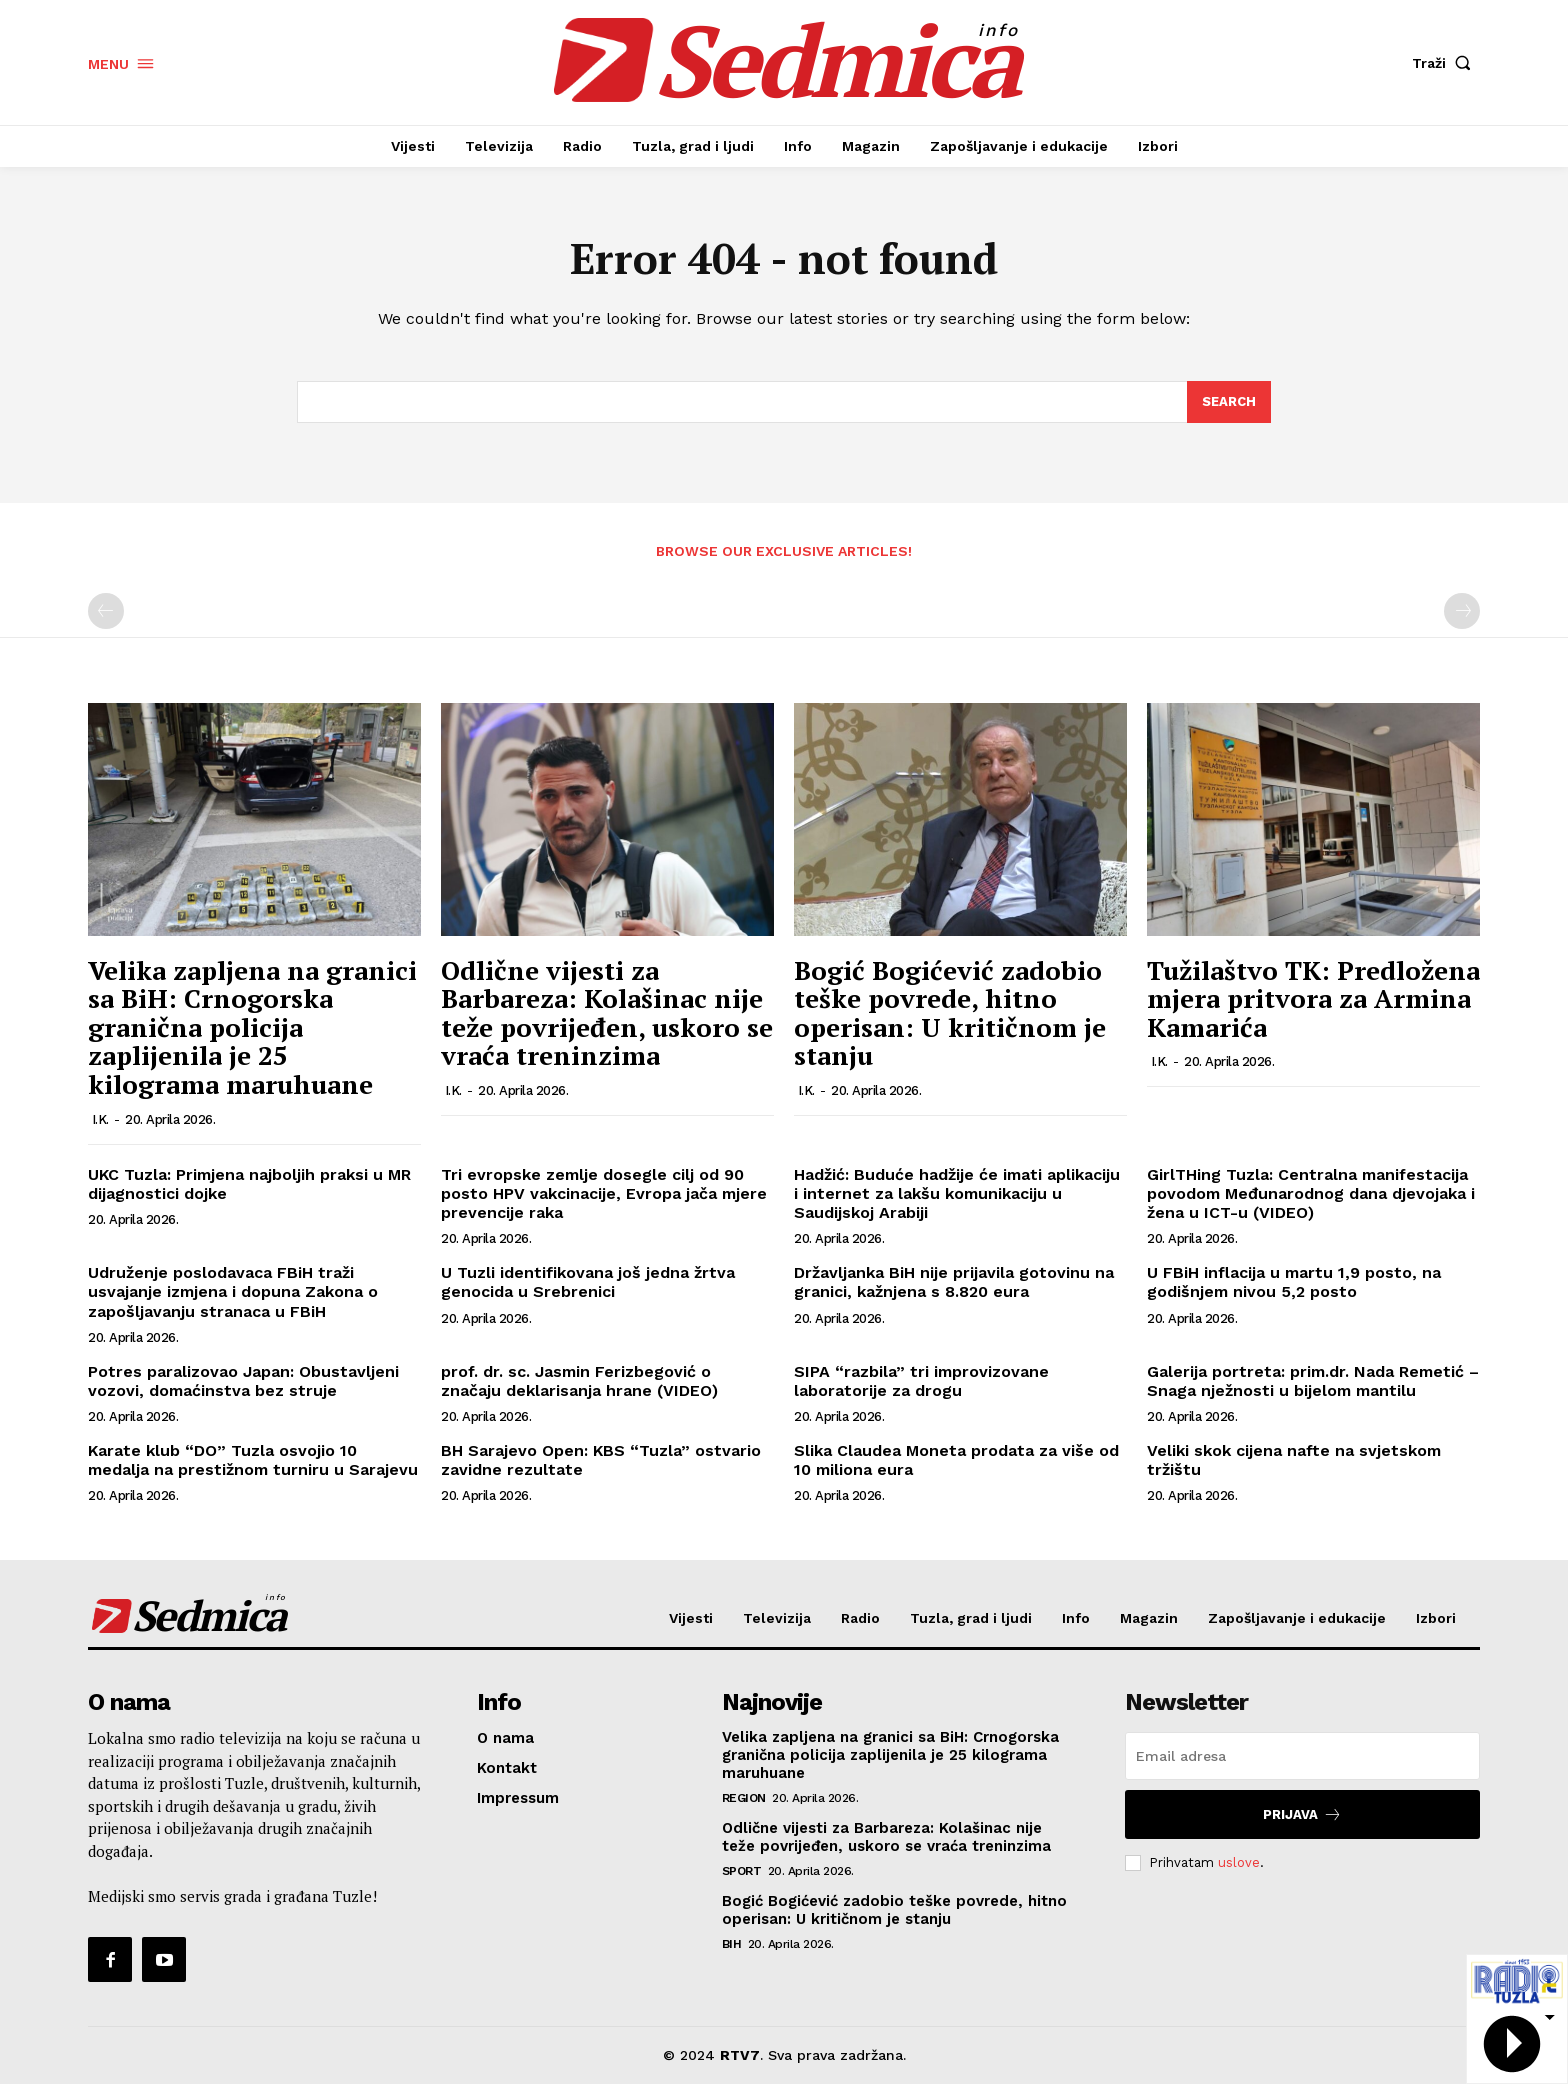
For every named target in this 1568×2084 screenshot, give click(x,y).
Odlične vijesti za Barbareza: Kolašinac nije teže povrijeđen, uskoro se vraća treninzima (607, 1013)
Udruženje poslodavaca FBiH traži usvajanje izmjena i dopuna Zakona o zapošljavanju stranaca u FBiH (233, 1291)
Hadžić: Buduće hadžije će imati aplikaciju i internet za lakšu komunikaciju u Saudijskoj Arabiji (957, 1193)
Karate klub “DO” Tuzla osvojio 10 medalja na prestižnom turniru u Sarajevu (253, 1460)
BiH (732, 1944)
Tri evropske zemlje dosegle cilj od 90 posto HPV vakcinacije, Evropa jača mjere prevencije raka (604, 1193)
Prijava (1302, 1814)
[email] (1302, 1756)
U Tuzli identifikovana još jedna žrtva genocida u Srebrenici (588, 1282)
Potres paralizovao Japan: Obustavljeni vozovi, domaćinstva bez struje (243, 1381)
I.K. (100, 1119)
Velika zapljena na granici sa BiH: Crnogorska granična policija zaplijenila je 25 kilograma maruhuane (252, 1027)
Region (744, 1798)
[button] (1446, 63)
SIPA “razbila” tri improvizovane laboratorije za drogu (921, 1381)
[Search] (1229, 402)
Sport (742, 1871)
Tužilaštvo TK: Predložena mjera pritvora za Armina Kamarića (1313, 998)
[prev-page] (106, 611)
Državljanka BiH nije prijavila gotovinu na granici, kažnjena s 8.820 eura (954, 1282)
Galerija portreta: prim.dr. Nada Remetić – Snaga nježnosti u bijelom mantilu (1313, 1381)
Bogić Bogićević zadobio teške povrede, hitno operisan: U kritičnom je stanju (950, 1013)
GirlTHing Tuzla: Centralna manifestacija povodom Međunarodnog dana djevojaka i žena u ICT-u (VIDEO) (1311, 1193)
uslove (1239, 1862)
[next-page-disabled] (1462, 611)
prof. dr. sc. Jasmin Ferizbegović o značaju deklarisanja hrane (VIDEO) (579, 1381)
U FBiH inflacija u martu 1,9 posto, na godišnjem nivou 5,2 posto (1294, 1282)
